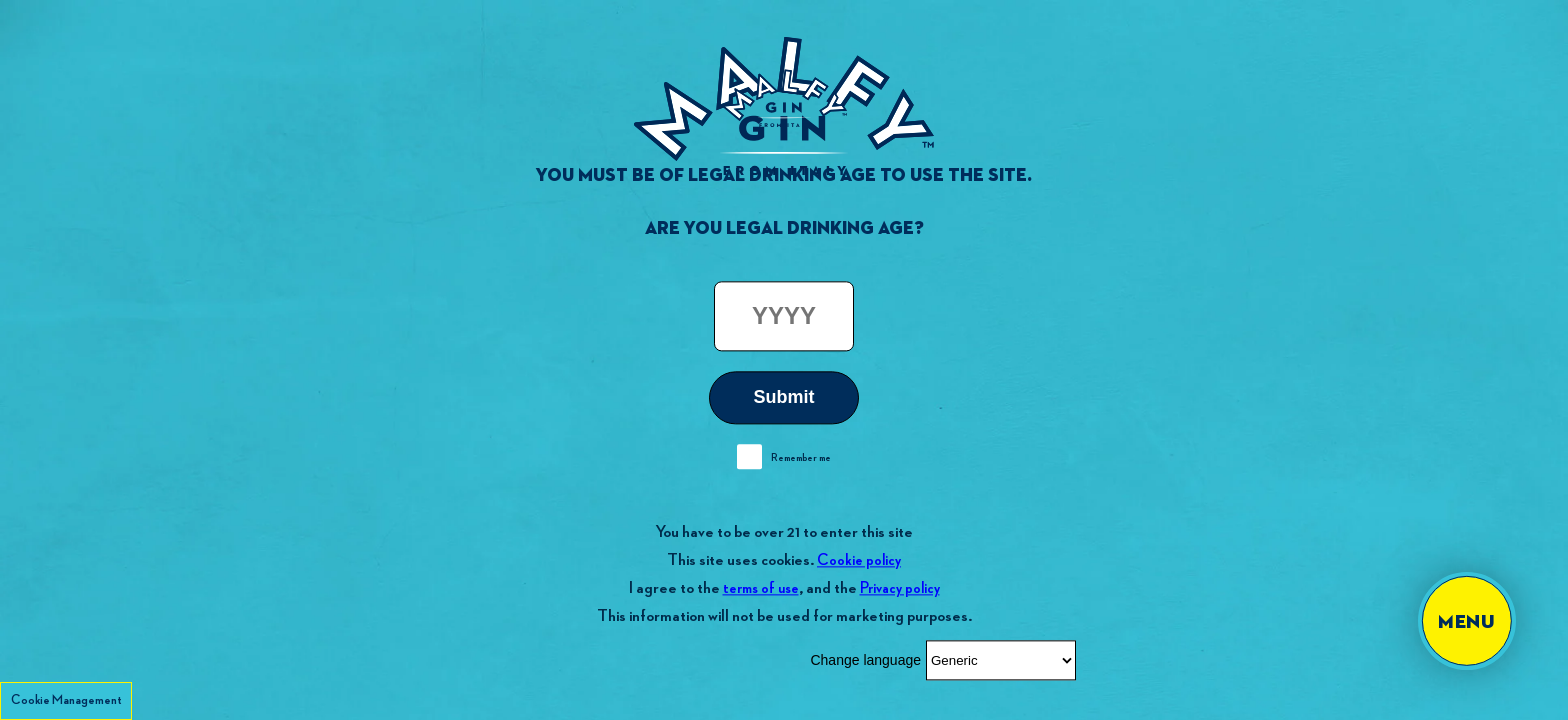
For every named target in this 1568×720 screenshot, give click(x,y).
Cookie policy (859, 560)
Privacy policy (900, 588)
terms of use (761, 588)
